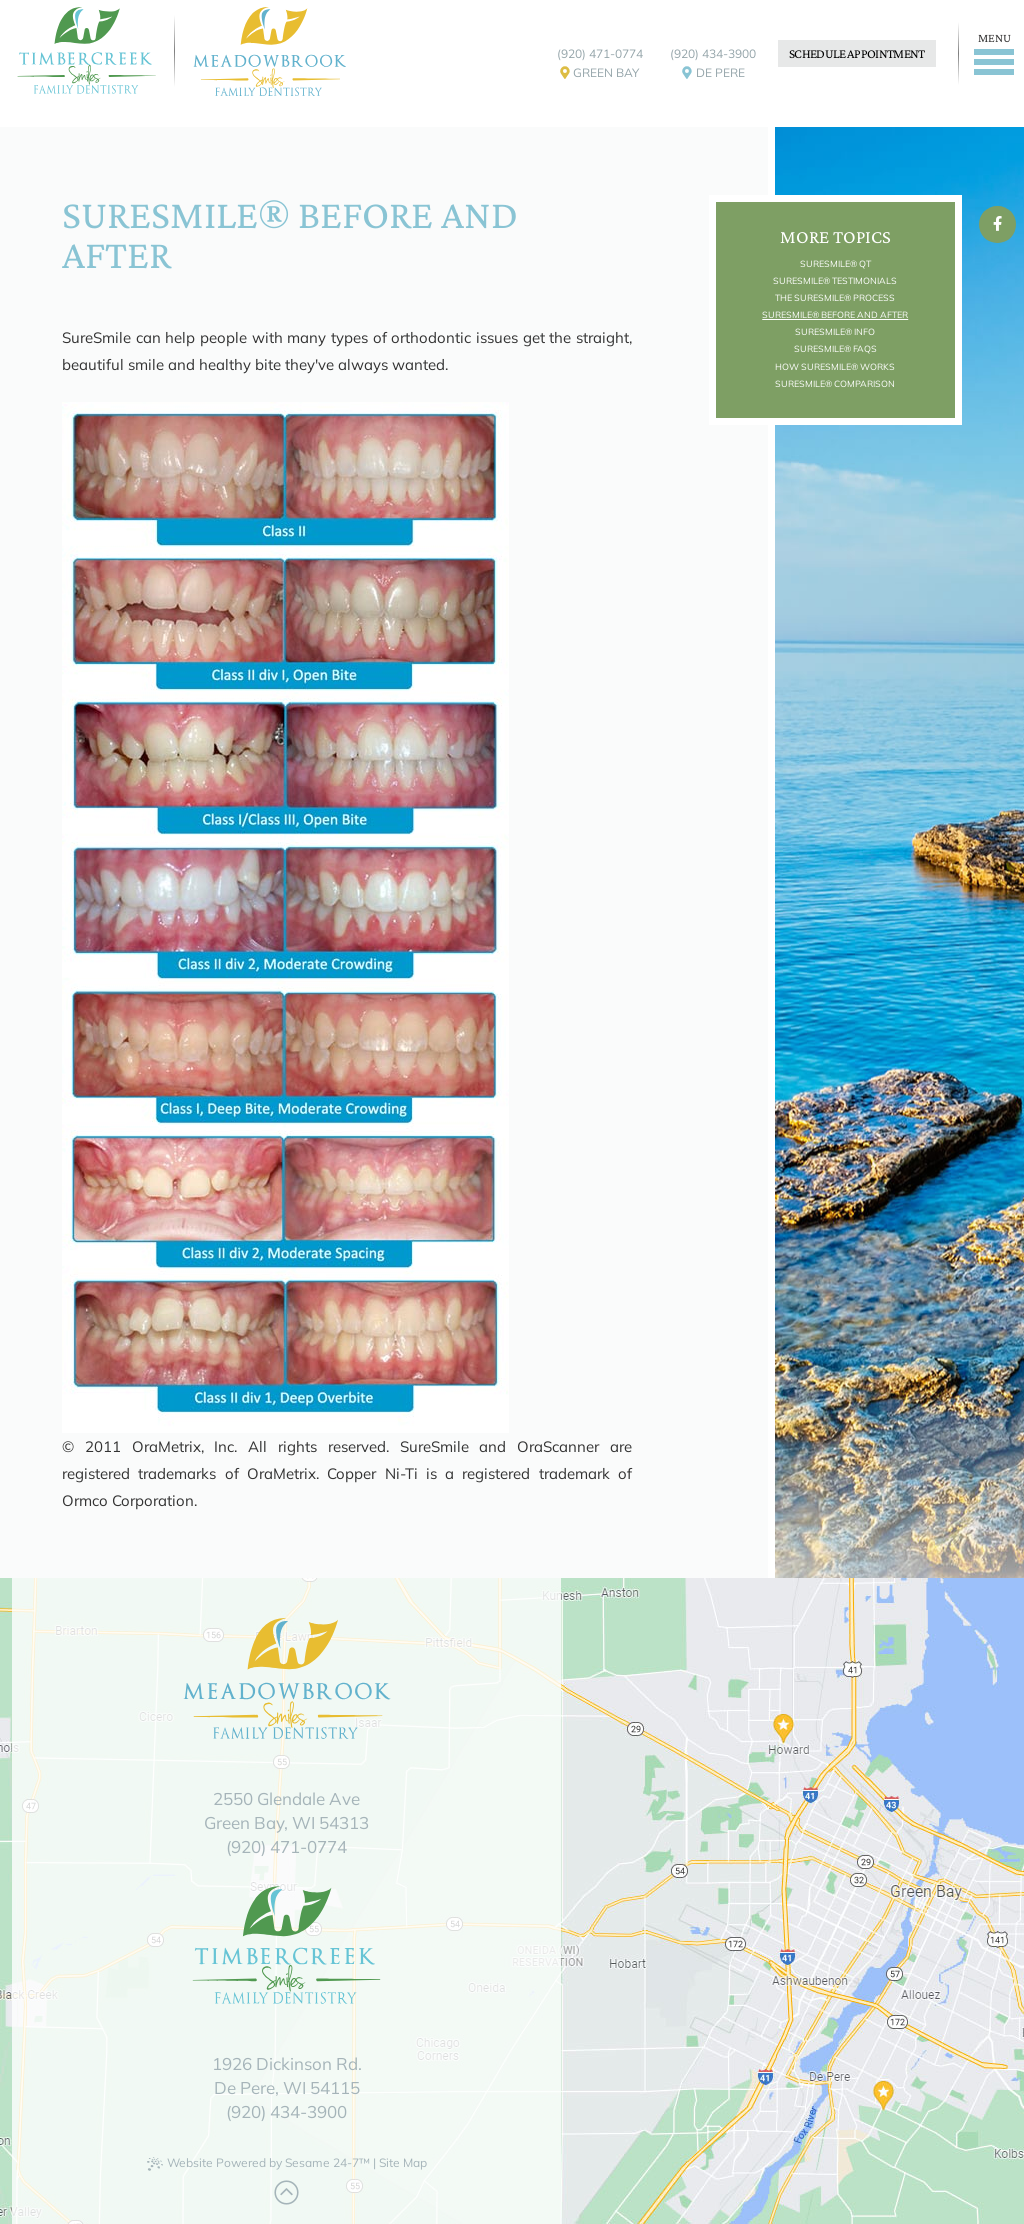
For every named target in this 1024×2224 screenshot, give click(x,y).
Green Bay (600, 76)
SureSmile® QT (835, 263)
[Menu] (990, 53)
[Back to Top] (286, 2193)
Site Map (403, 2162)
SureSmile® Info (835, 331)
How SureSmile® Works (835, 366)
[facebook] (997, 224)
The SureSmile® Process (835, 297)
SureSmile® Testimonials (835, 280)
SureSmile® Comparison (835, 383)
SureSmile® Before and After (835, 314)
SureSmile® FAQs (835, 348)
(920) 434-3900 (713, 53)
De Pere (713, 76)
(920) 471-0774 (600, 53)
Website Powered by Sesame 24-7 (258, 2163)
